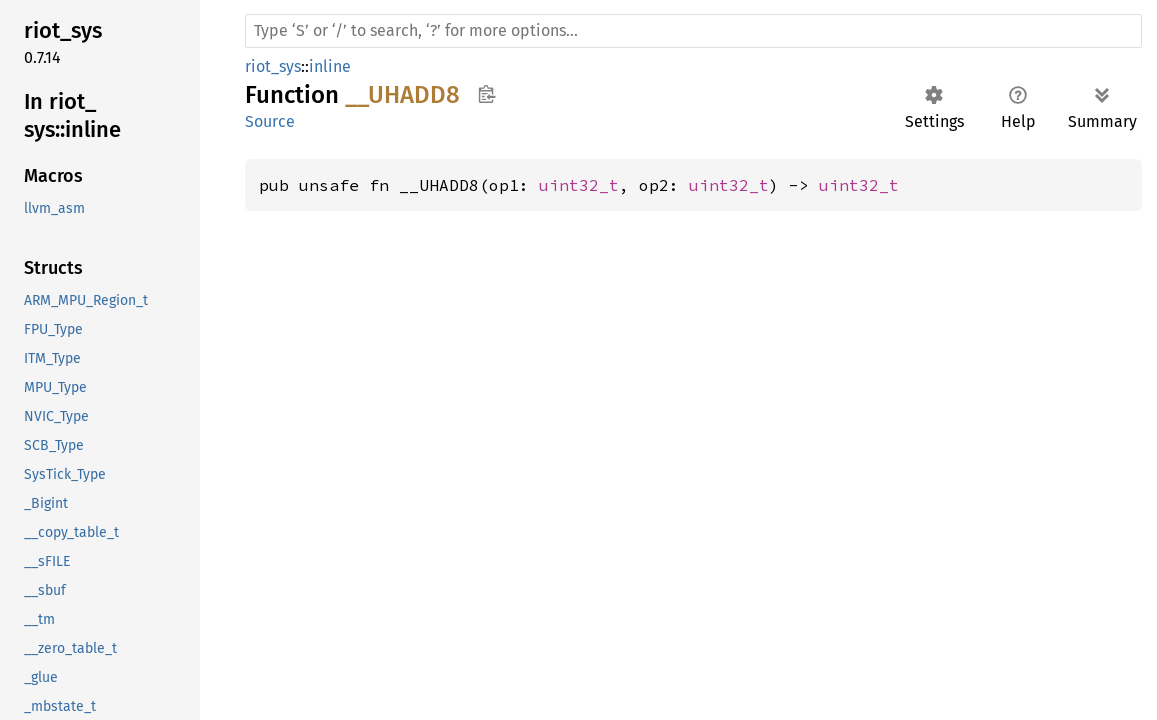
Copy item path (486, 94)
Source (270, 121)
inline (330, 66)
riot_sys (273, 66)
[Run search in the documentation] (693, 31)
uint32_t (579, 185)
